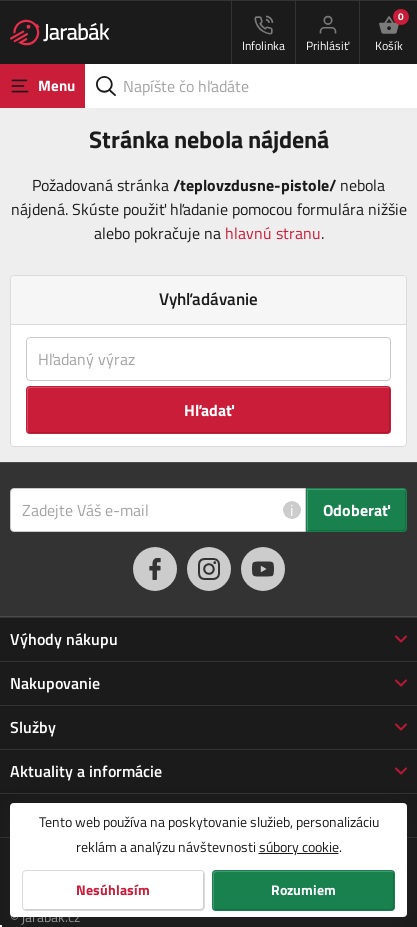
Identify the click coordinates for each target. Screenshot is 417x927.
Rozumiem (303, 890)
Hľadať (209, 410)
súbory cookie (299, 846)
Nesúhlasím (113, 890)
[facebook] (155, 569)
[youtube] (263, 569)
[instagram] (209, 569)
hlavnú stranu (273, 233)
